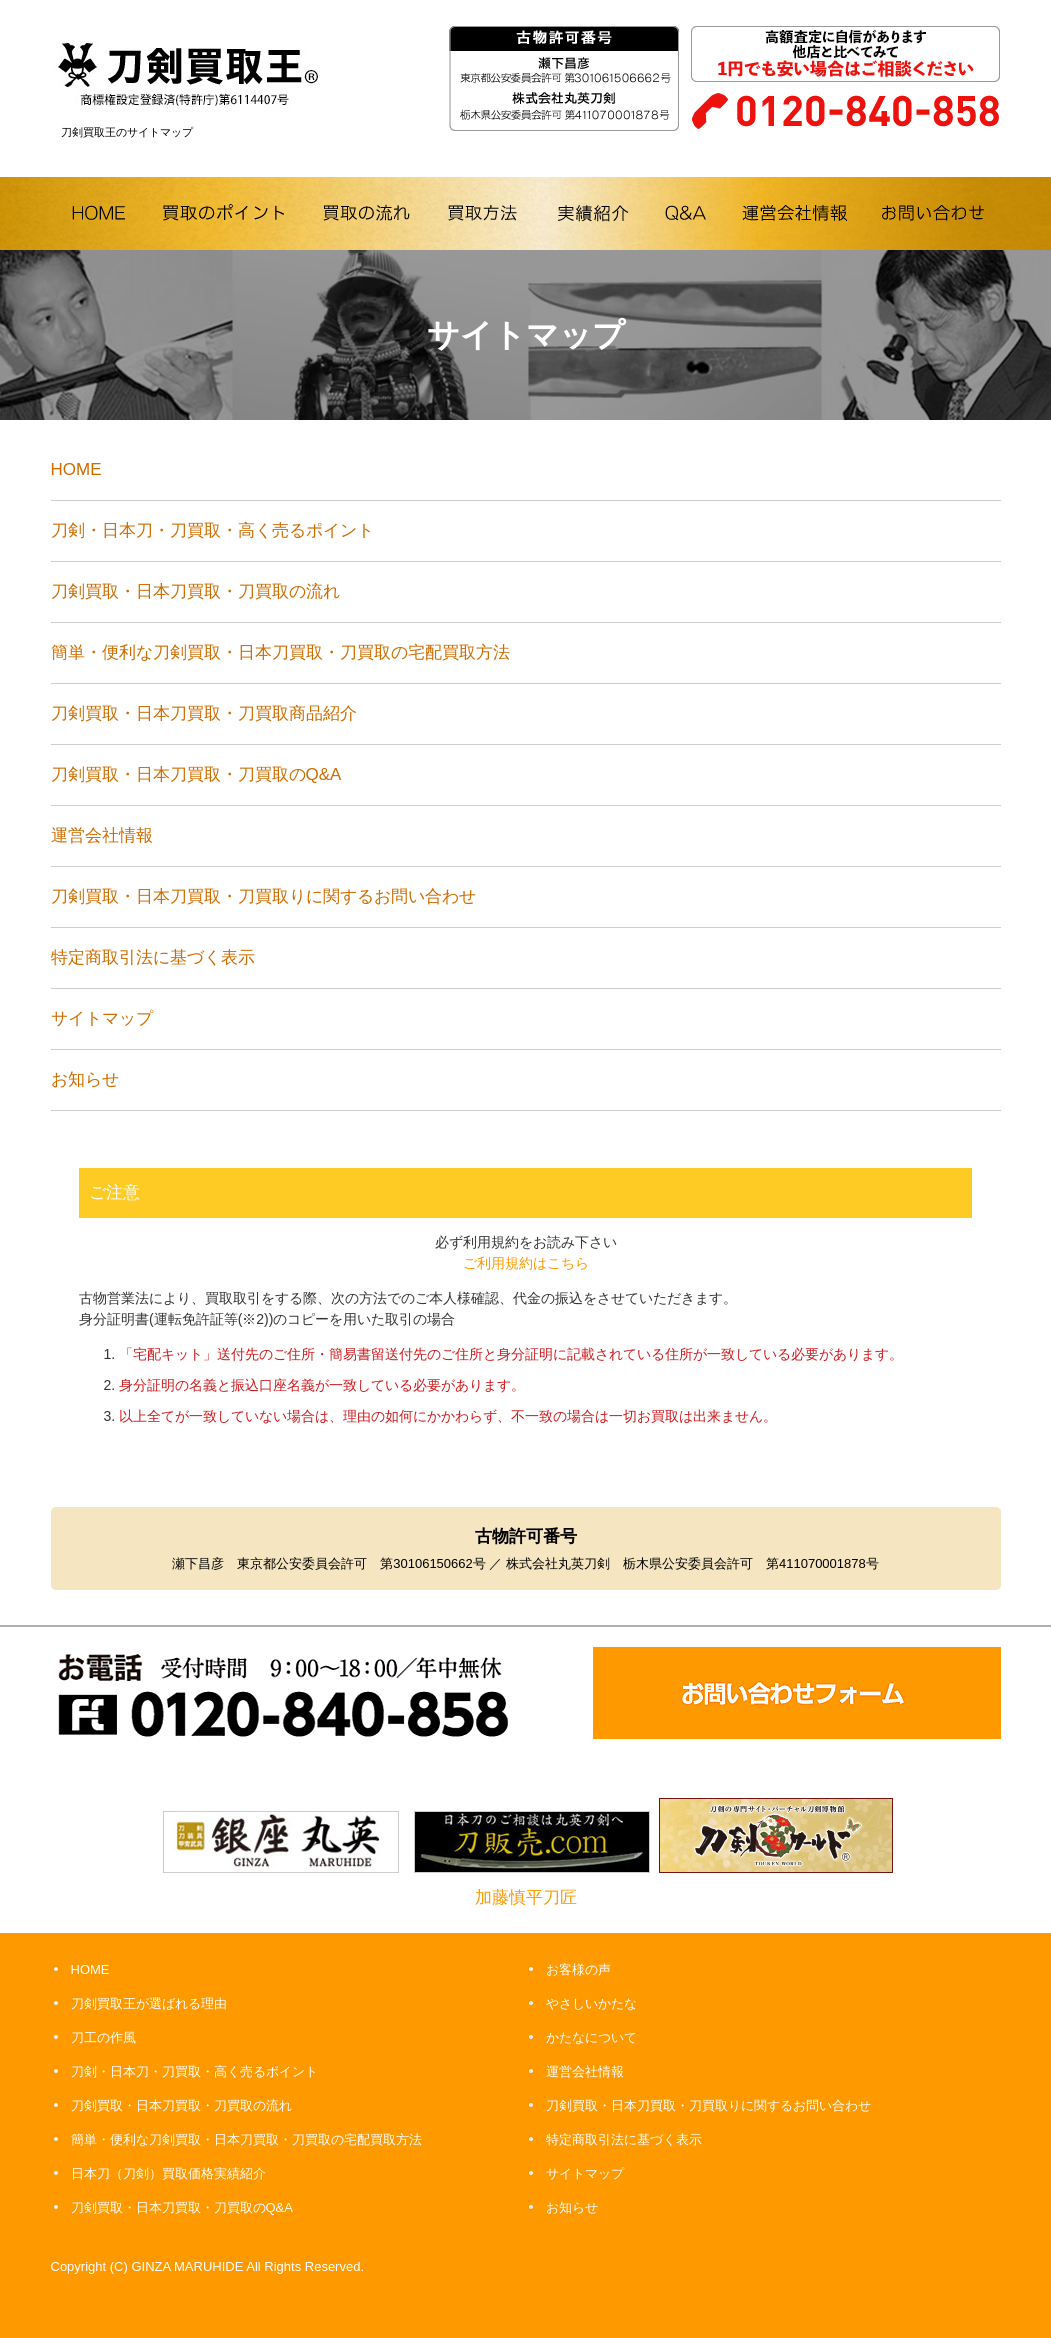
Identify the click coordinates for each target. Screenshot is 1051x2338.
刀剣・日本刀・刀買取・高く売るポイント (212, 530)
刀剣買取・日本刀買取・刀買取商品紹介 (204, 713)
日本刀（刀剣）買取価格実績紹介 (168, 2173)
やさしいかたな (591, 2003)
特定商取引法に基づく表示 (153, 957)
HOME (76, 469)
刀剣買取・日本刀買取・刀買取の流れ (195, 591)
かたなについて (591, 2037)
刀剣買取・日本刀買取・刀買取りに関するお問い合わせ (263, 896)
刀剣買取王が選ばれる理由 (149, 2003)
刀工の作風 (103, 2037)
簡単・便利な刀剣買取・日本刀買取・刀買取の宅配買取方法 (280, 652)
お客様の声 (578, 1969)
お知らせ (85, 1079)
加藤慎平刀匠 (526, 1897)
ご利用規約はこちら (526, 1263)
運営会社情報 (102, 835)
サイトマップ (102, 1018)
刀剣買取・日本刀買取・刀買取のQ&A (204, 774)
